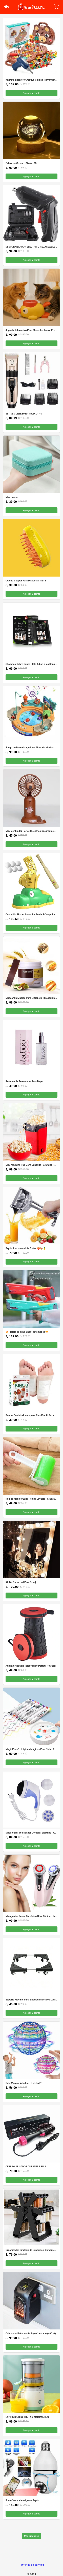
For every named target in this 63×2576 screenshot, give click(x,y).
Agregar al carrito (31, 93)
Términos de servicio (31, 2564)
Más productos (31, 2536)
